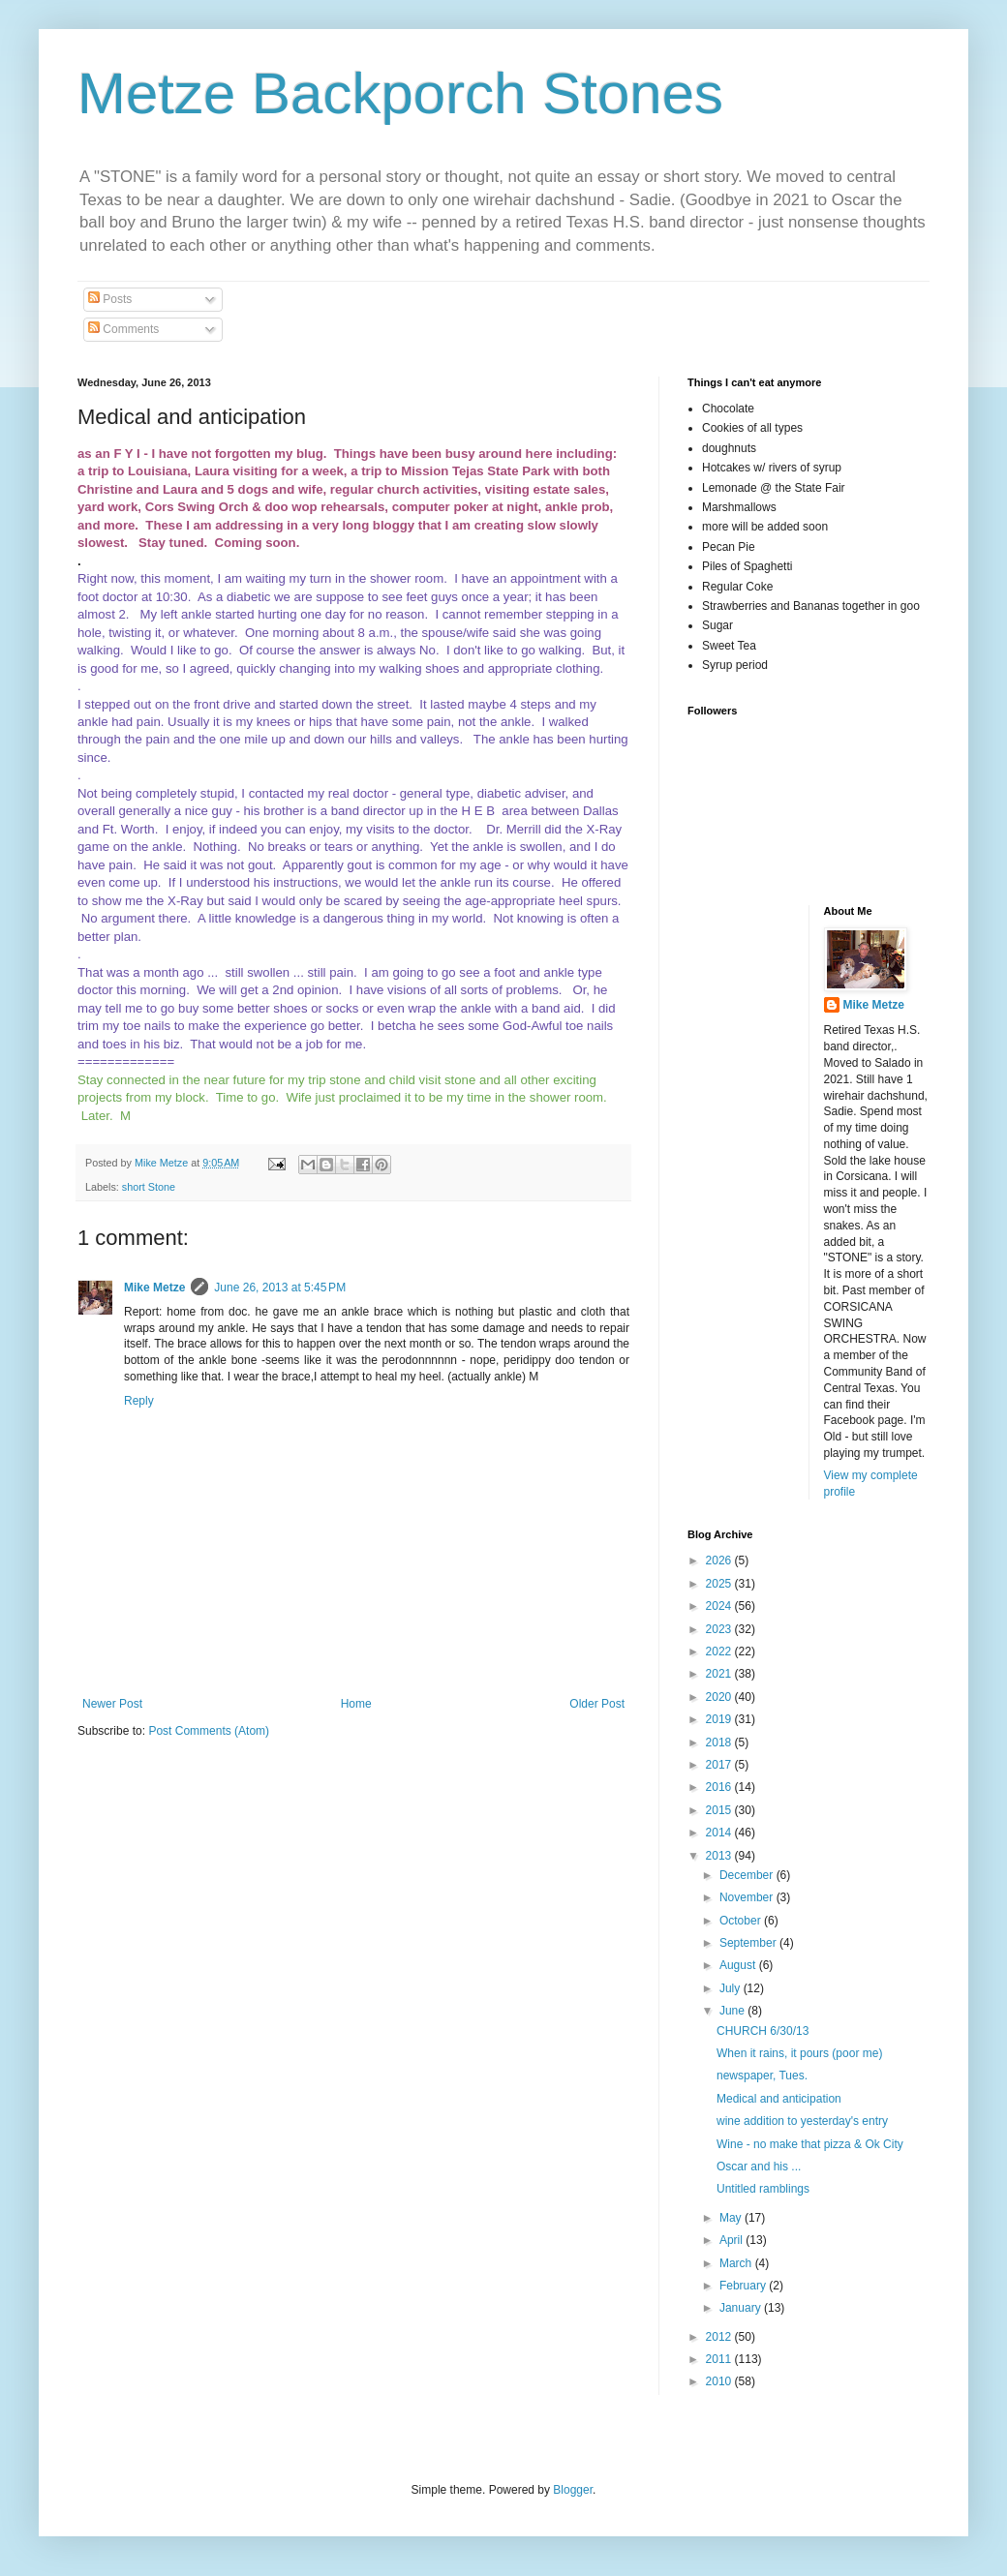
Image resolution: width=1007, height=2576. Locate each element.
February (744, 2285)
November (748, 1897)
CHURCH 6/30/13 (763, 2031)
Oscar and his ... (759, 2166)
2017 (720, 1765)
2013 (720, 1856)
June (733, 2010)
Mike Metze (154, 1287)
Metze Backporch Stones (400, 93)
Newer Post (112, 1704)
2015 (720, 1810)
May (732, 2218)
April (732, 2240)
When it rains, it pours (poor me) (799, 2053)
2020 (720, 1697)
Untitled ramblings (763, 2189)
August (739, 1965)
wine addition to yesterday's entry (802, 2121)
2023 (720, 1629)
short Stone (148, 1187)
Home (356, 1704)
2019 (720, 1719)
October (741, 1920)
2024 (720, 1606)
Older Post (597, 1704)
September (749, 1943)
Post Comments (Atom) (208, 1731)
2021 (720, 1674)
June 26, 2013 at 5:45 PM (280, 1287)
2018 (720, 1742)
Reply (139, 1401)
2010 (720, 2381)
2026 (720, 1560)
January (741, 2308)
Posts (110, 299)
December (748, 1875)
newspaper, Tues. (762, 2075)
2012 (720, 2337)
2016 (720, 1787)
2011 (720, 2359)
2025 (720, 1584)
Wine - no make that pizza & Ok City (810, 2144)
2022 (720, 1651)
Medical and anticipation (779, 2099)
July (731, 1988)
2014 (720, 1832)
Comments (123, 329)
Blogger (573, 2490)
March (737, 2263)
